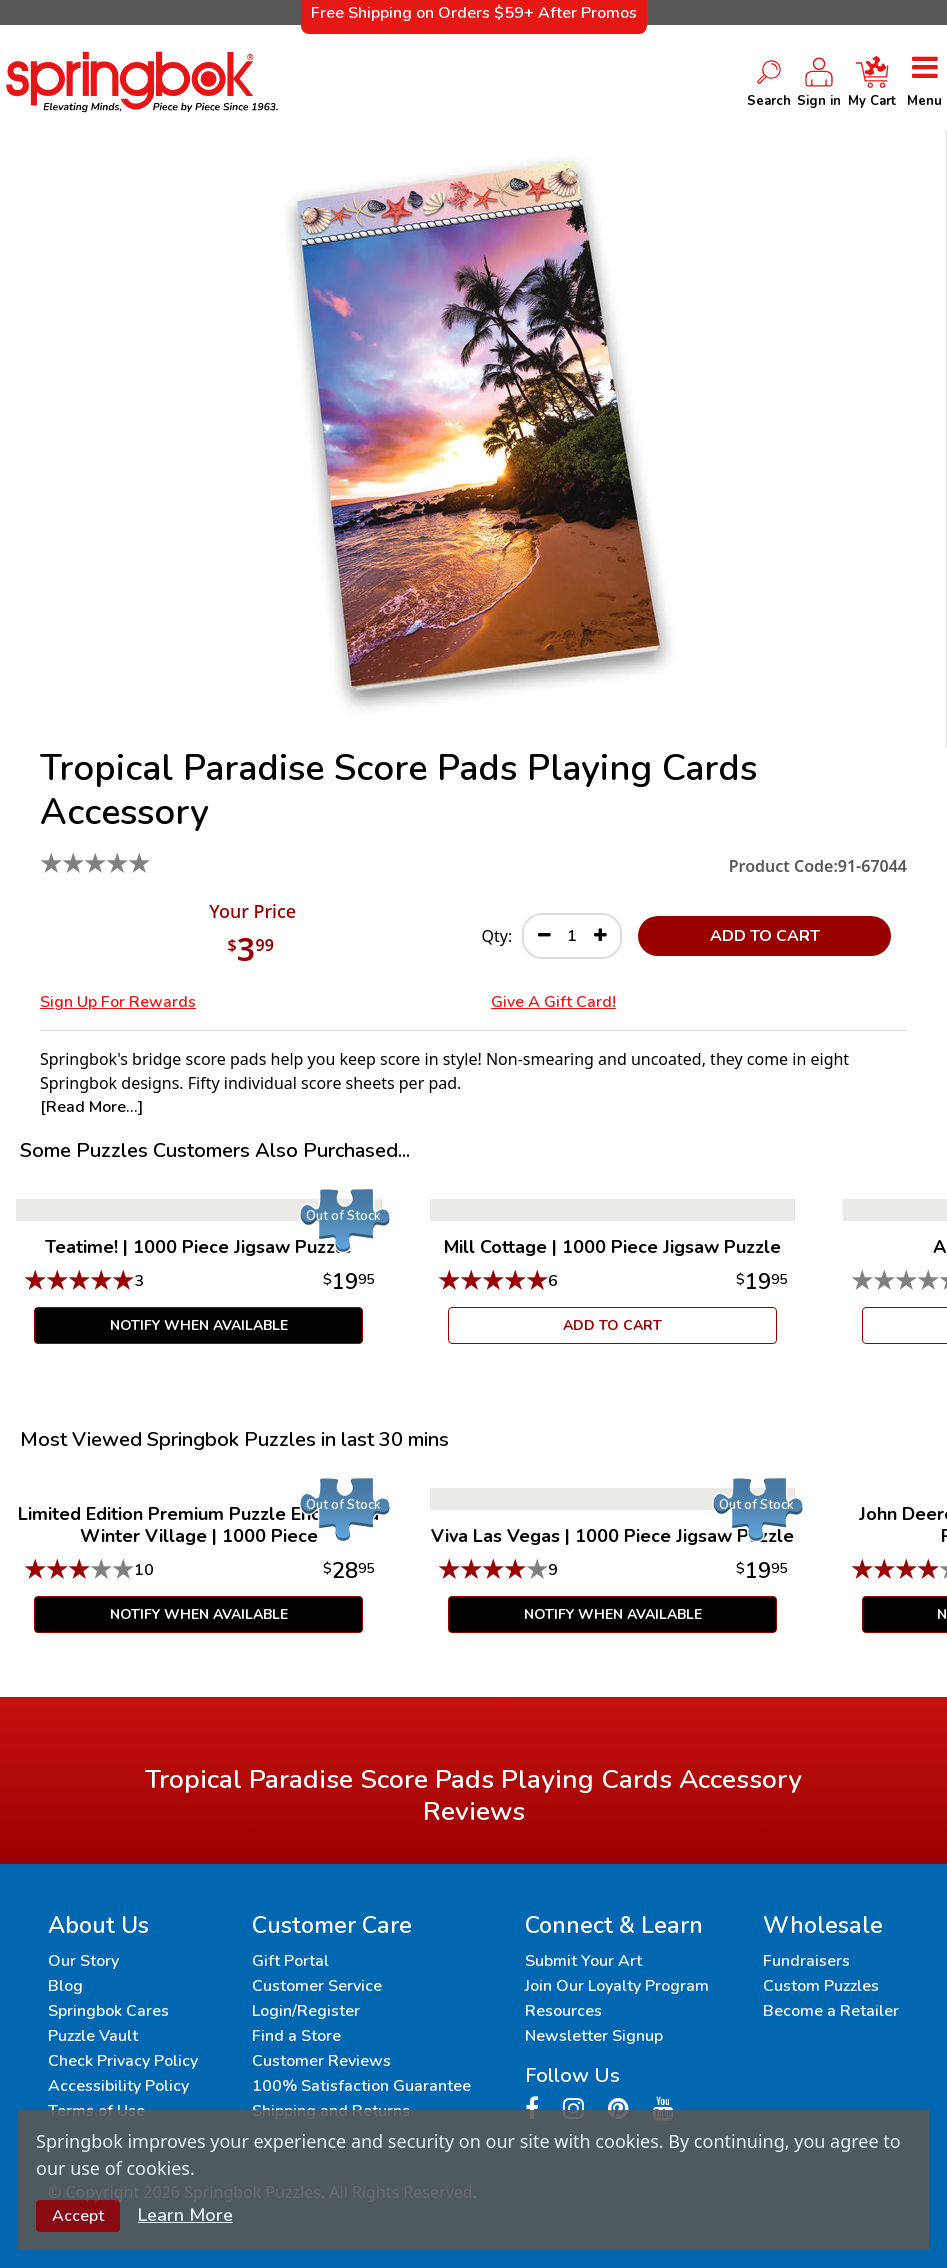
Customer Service (317, 1986)
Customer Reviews (321, 2061)
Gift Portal (290, 1961)
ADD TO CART (765, 936)
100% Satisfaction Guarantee (361, 2086)
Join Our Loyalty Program (617, 1986)
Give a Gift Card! (553, 1002)
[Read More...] (91, 1107)
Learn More (185, 2215)
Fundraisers (806, 1961)
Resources (563, 2011)
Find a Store (296, 2036)
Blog (65, 1986)
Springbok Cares (108, 2011)
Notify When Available (199, 1325)
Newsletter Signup (594, 2036)
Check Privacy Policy (123, 2061)
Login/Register (306, 2011)
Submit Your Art (583, 1961)
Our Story (83, 1961)
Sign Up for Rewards (118, 1002)
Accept (78, 2216)
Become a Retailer (831, 2011)
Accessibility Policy (118, 2086)
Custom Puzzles (821, 1986)
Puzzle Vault (93, 2036)
